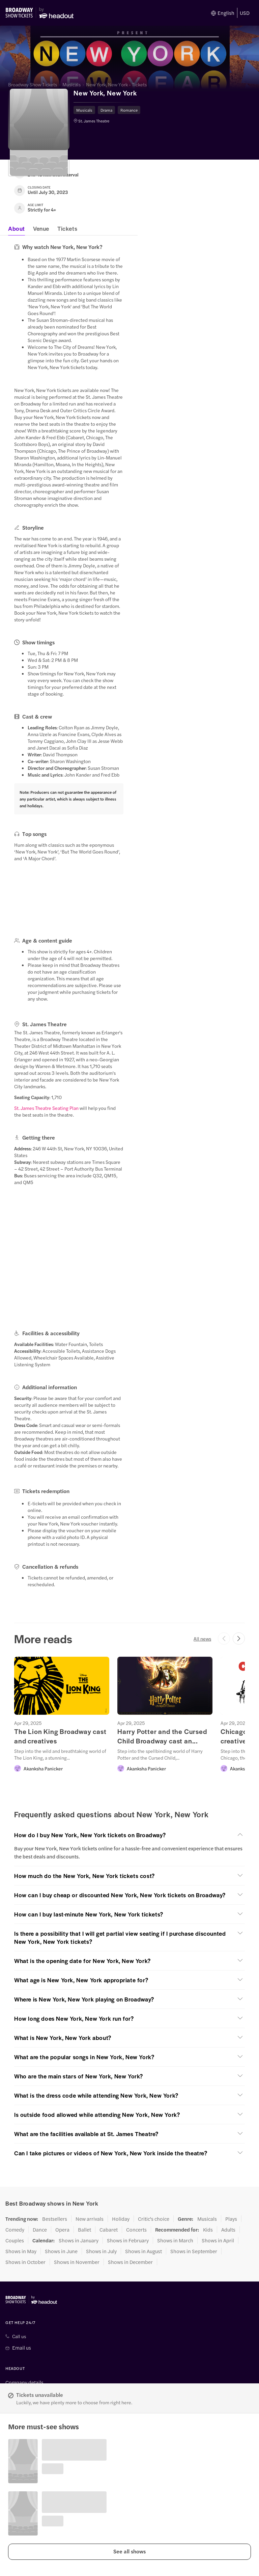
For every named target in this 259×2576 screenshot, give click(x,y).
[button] (129, 2552)
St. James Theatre (93, 120)
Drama (106, 110)
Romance (129, 110)
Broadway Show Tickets (32, 84)
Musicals (71, 84)
